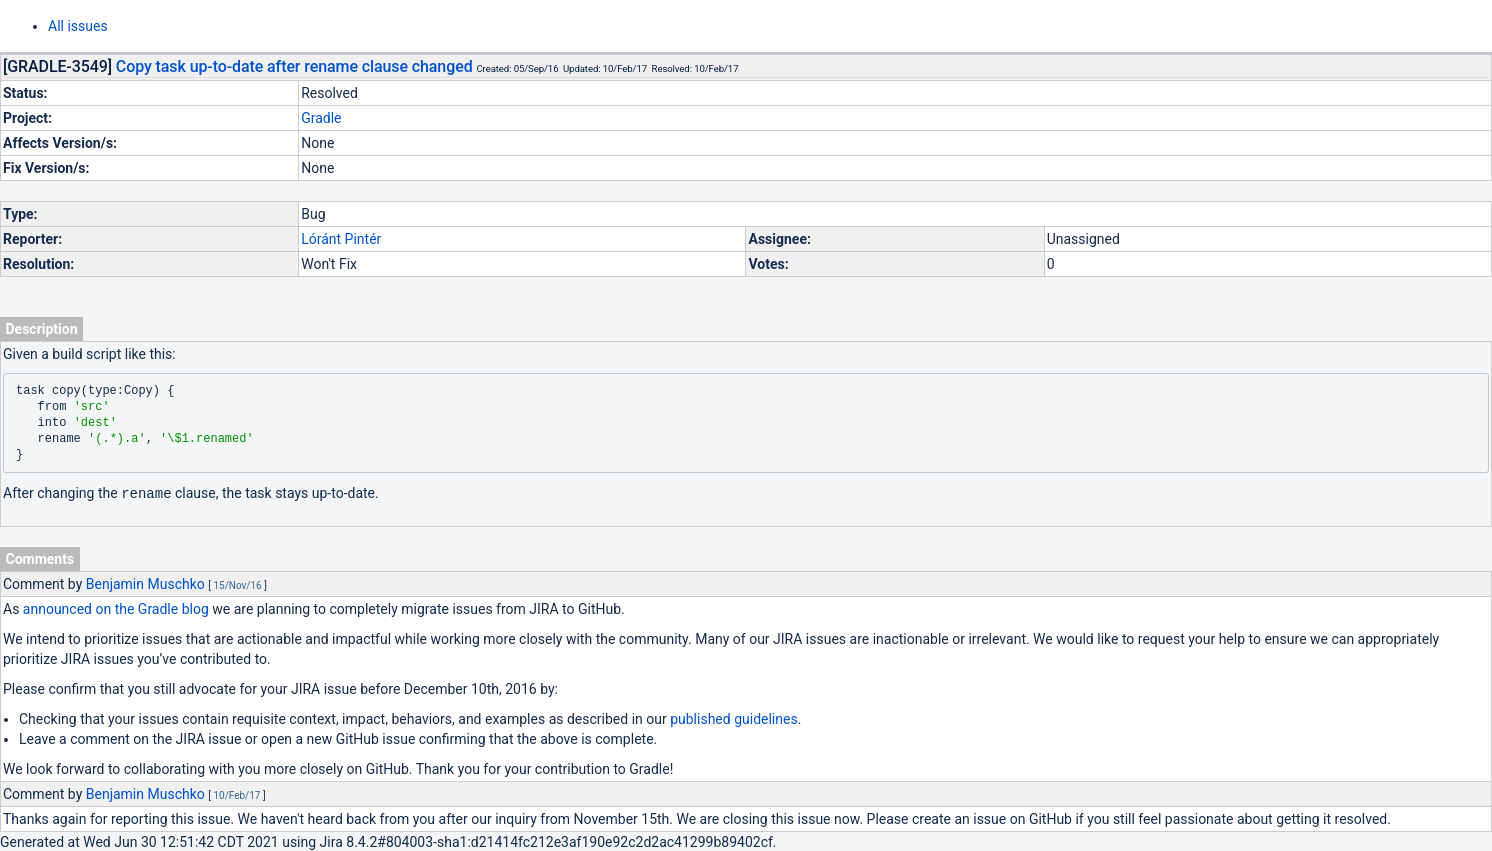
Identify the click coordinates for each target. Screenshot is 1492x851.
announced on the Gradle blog (116, 608)
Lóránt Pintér (341, 239)
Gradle (321, 118)
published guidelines (733, 718)
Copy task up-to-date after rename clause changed (294, 66)
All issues (78, 26)
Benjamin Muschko (145, 583)
